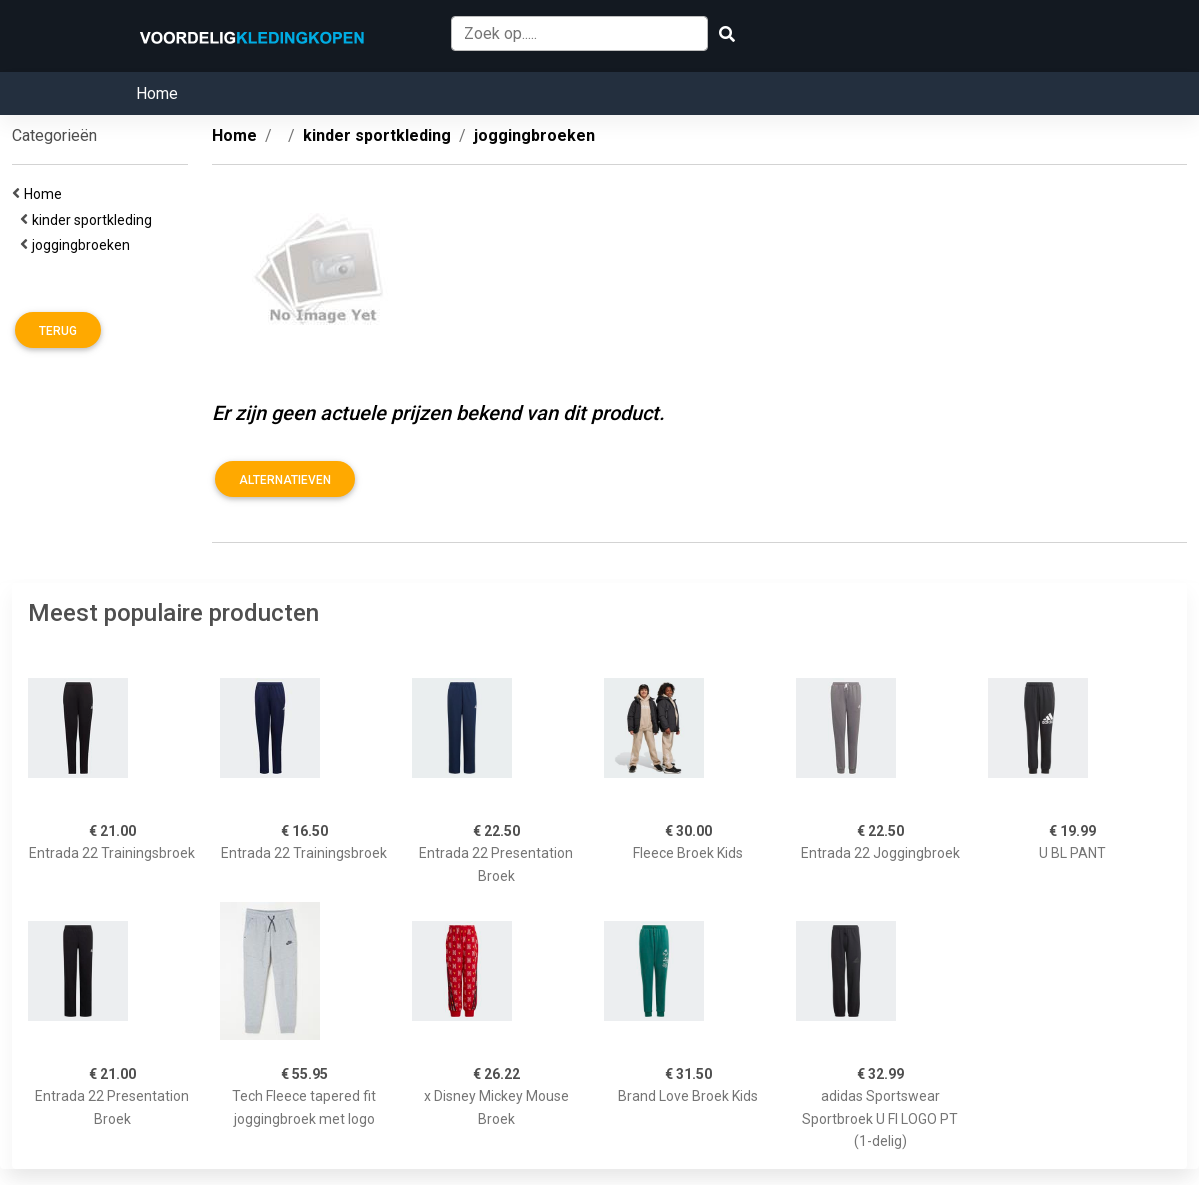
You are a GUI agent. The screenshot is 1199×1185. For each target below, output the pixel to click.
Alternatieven (285, 480)
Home (157, 93)
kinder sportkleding (95, 220)
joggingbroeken (84, 245)
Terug (58, 331)
